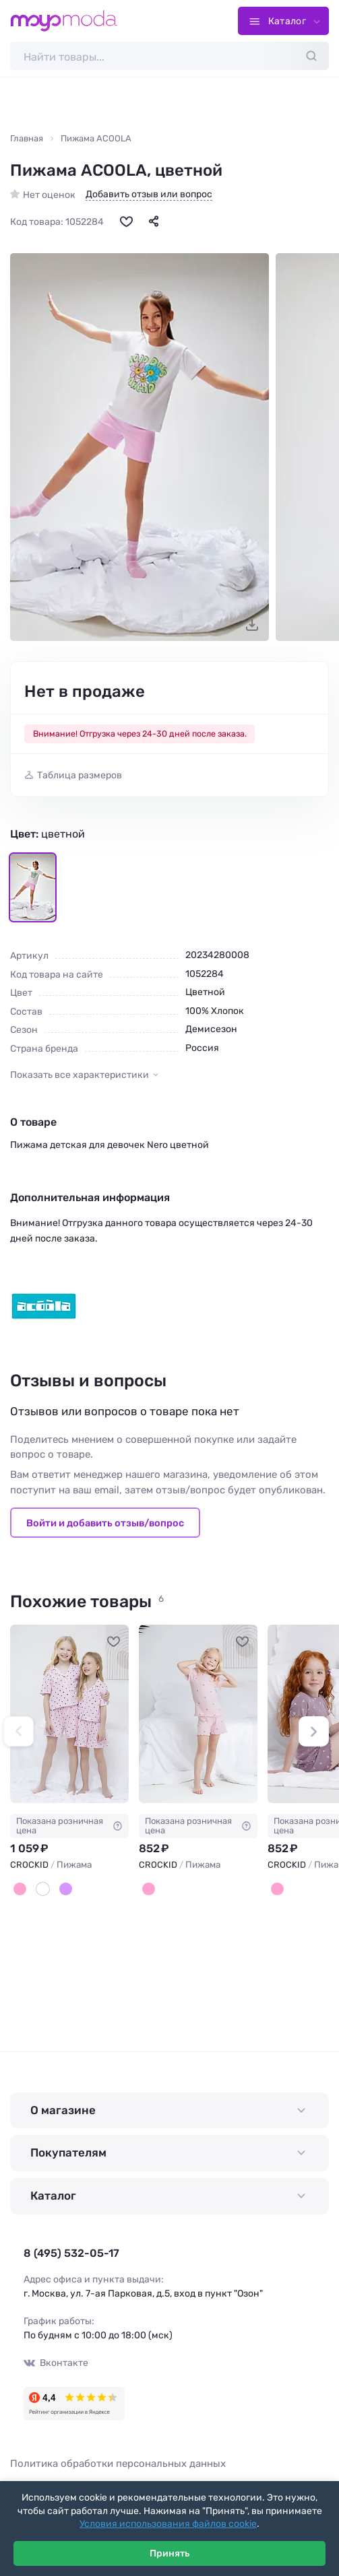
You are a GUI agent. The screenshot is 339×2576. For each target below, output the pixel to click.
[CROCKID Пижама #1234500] (69, 1713)
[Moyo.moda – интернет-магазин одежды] (64, 21)
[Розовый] (20, 1889)
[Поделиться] (154, 221)
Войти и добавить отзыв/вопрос (105, 1523)
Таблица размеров (79, 775)
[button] (18, 1731)
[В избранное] (126, 221)
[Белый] (43, 1889)
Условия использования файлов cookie (168, 2524)
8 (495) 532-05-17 (71, 2253)
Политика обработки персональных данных (118, 2464)
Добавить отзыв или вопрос (149, 194)
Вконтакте (56, 2363)
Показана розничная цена (69, 1825)
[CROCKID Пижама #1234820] (198, 1713)
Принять (169, 2553)
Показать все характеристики (79, 1075)
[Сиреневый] (66, 1889)
